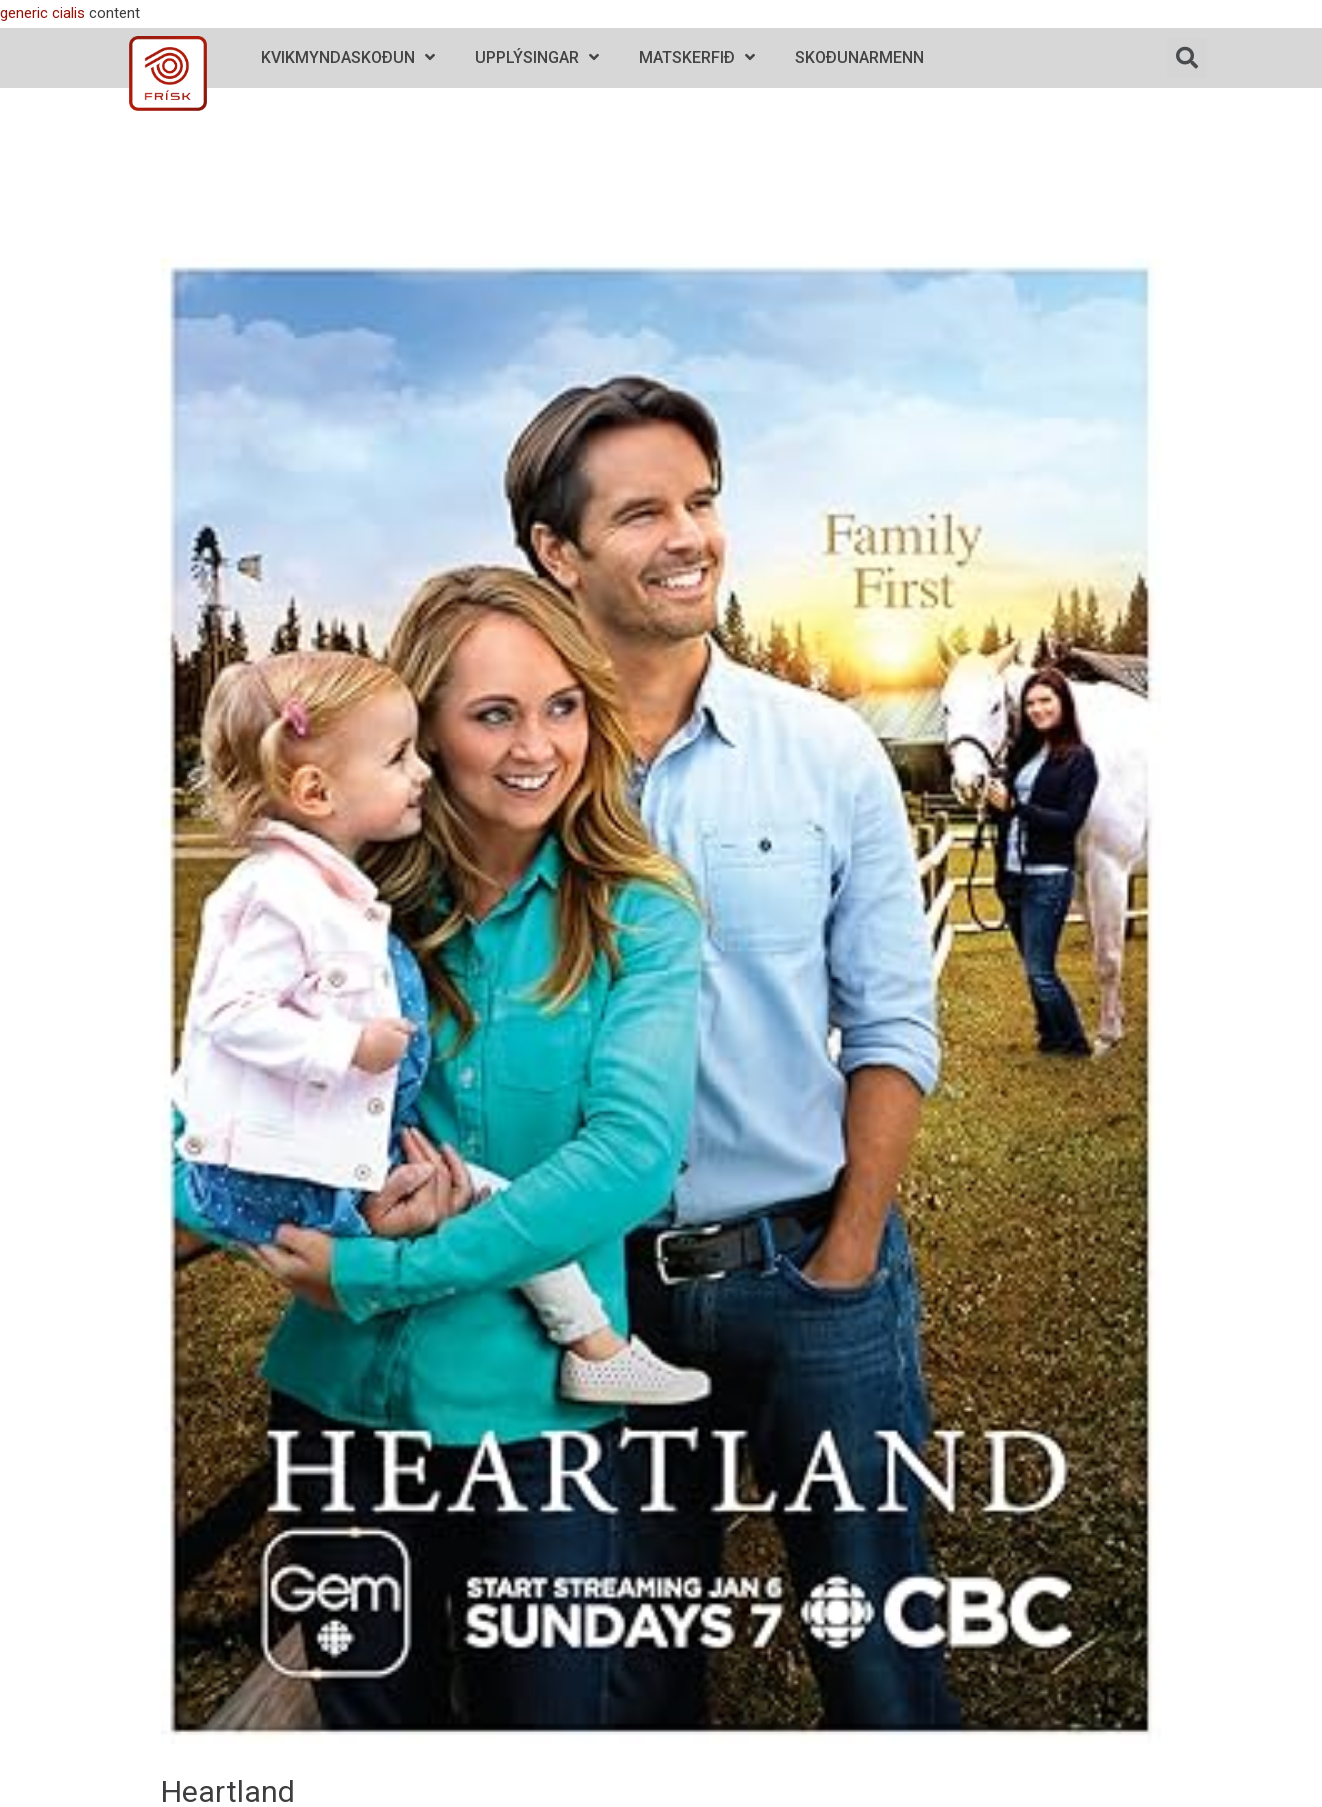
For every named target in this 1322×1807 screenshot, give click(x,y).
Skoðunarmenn (859, 57)
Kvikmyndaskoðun (348, 57)
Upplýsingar (537, 57)
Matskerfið (697, 57)
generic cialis (42, 13)
